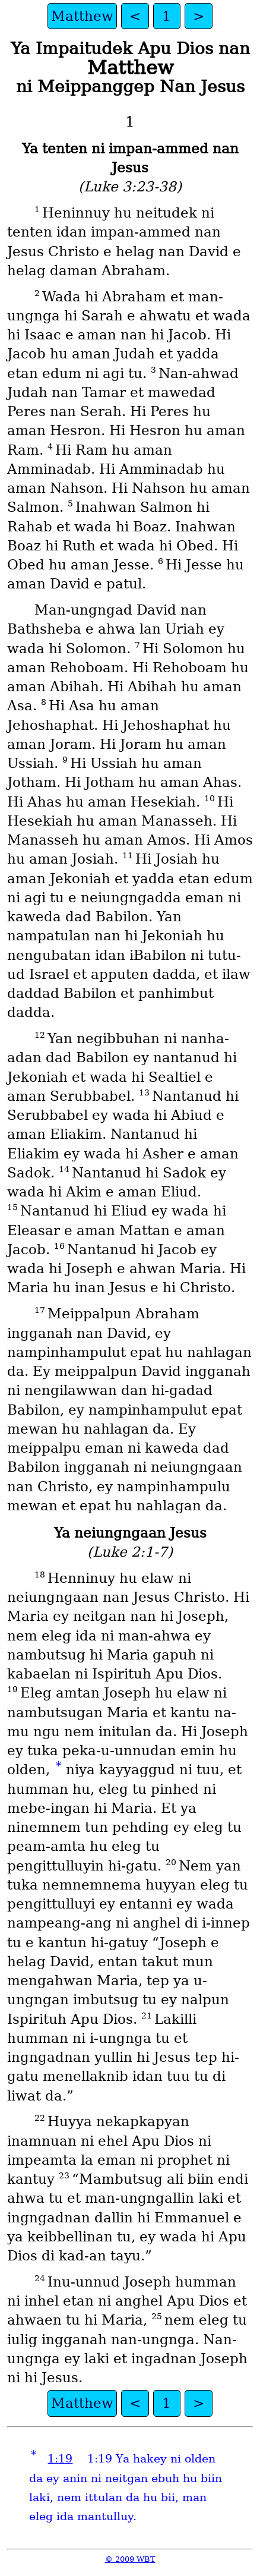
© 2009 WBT (130, 2559)
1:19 (59, 2458)
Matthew (82, 16)
